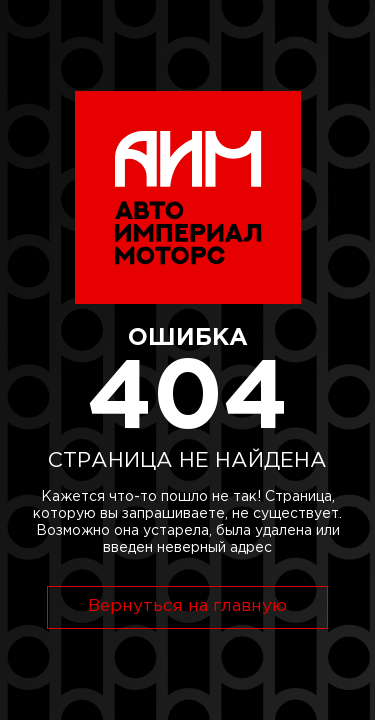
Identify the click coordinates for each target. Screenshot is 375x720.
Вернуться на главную (187, 606)
